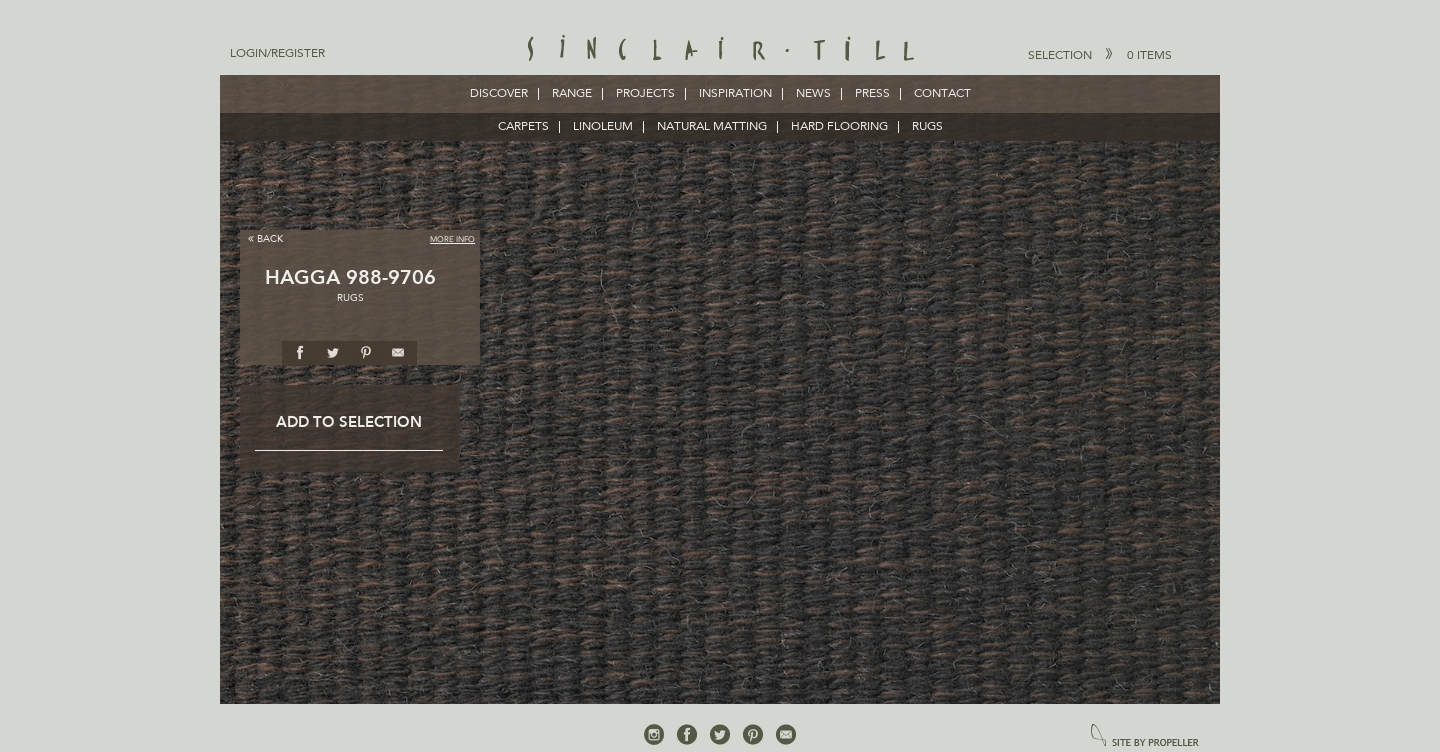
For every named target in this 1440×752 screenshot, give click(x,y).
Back (265, 238)
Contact (942, 94)
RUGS (927, 127)
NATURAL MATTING (712, 127)
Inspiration (735, 94)
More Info (452, 240)
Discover (499, 94)
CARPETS (523, 127)
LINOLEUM (603, 127)
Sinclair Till (720, 50)
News (813, 94)
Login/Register (277, 54)
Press (872, 94)
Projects (645, 94)
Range (572, 94)
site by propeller (1145, 736)
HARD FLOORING (839, 127)
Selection (1100, 55)
